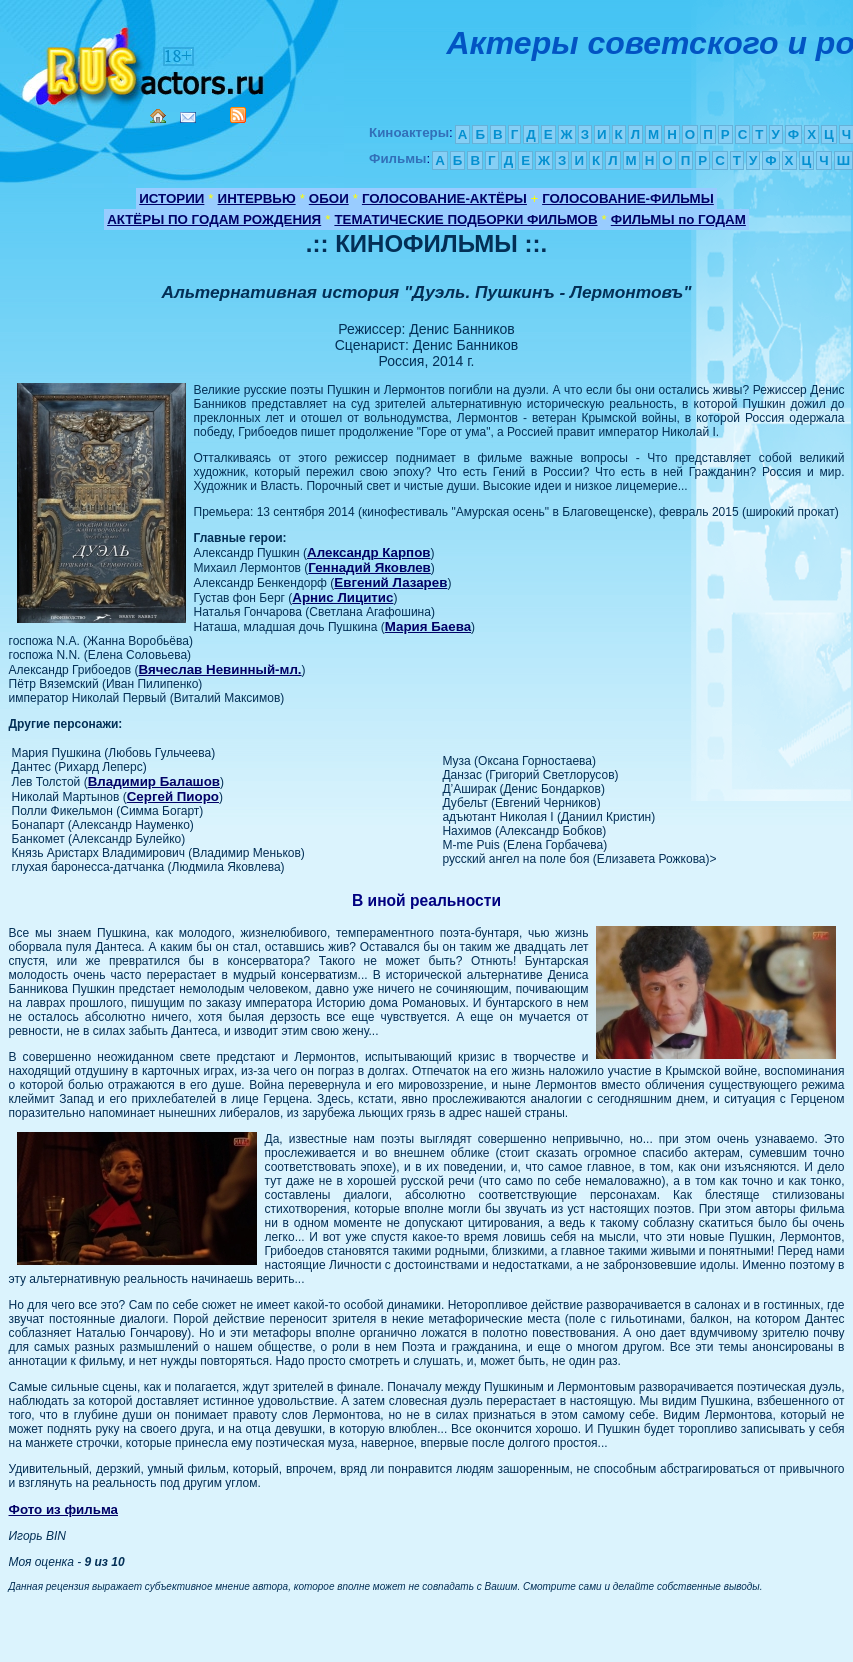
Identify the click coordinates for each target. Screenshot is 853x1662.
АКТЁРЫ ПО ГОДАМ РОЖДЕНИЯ (214, 219)
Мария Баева (428, 626)
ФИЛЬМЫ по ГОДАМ (678, 219)
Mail (188, 117)
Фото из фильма (64, 1509)
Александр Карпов (368, 552)
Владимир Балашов (154, 781)
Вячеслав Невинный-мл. (219, 669)
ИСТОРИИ (171, 198)
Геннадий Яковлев (369, 567)
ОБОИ (329, 198)
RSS (238, 115)
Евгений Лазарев (390, 582)
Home (158, 116)
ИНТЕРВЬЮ (257, 198)
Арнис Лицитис (342, 597)
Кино (145, 62)
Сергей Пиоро (173, 796)
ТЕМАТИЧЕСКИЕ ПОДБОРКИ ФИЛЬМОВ (465, 219)
